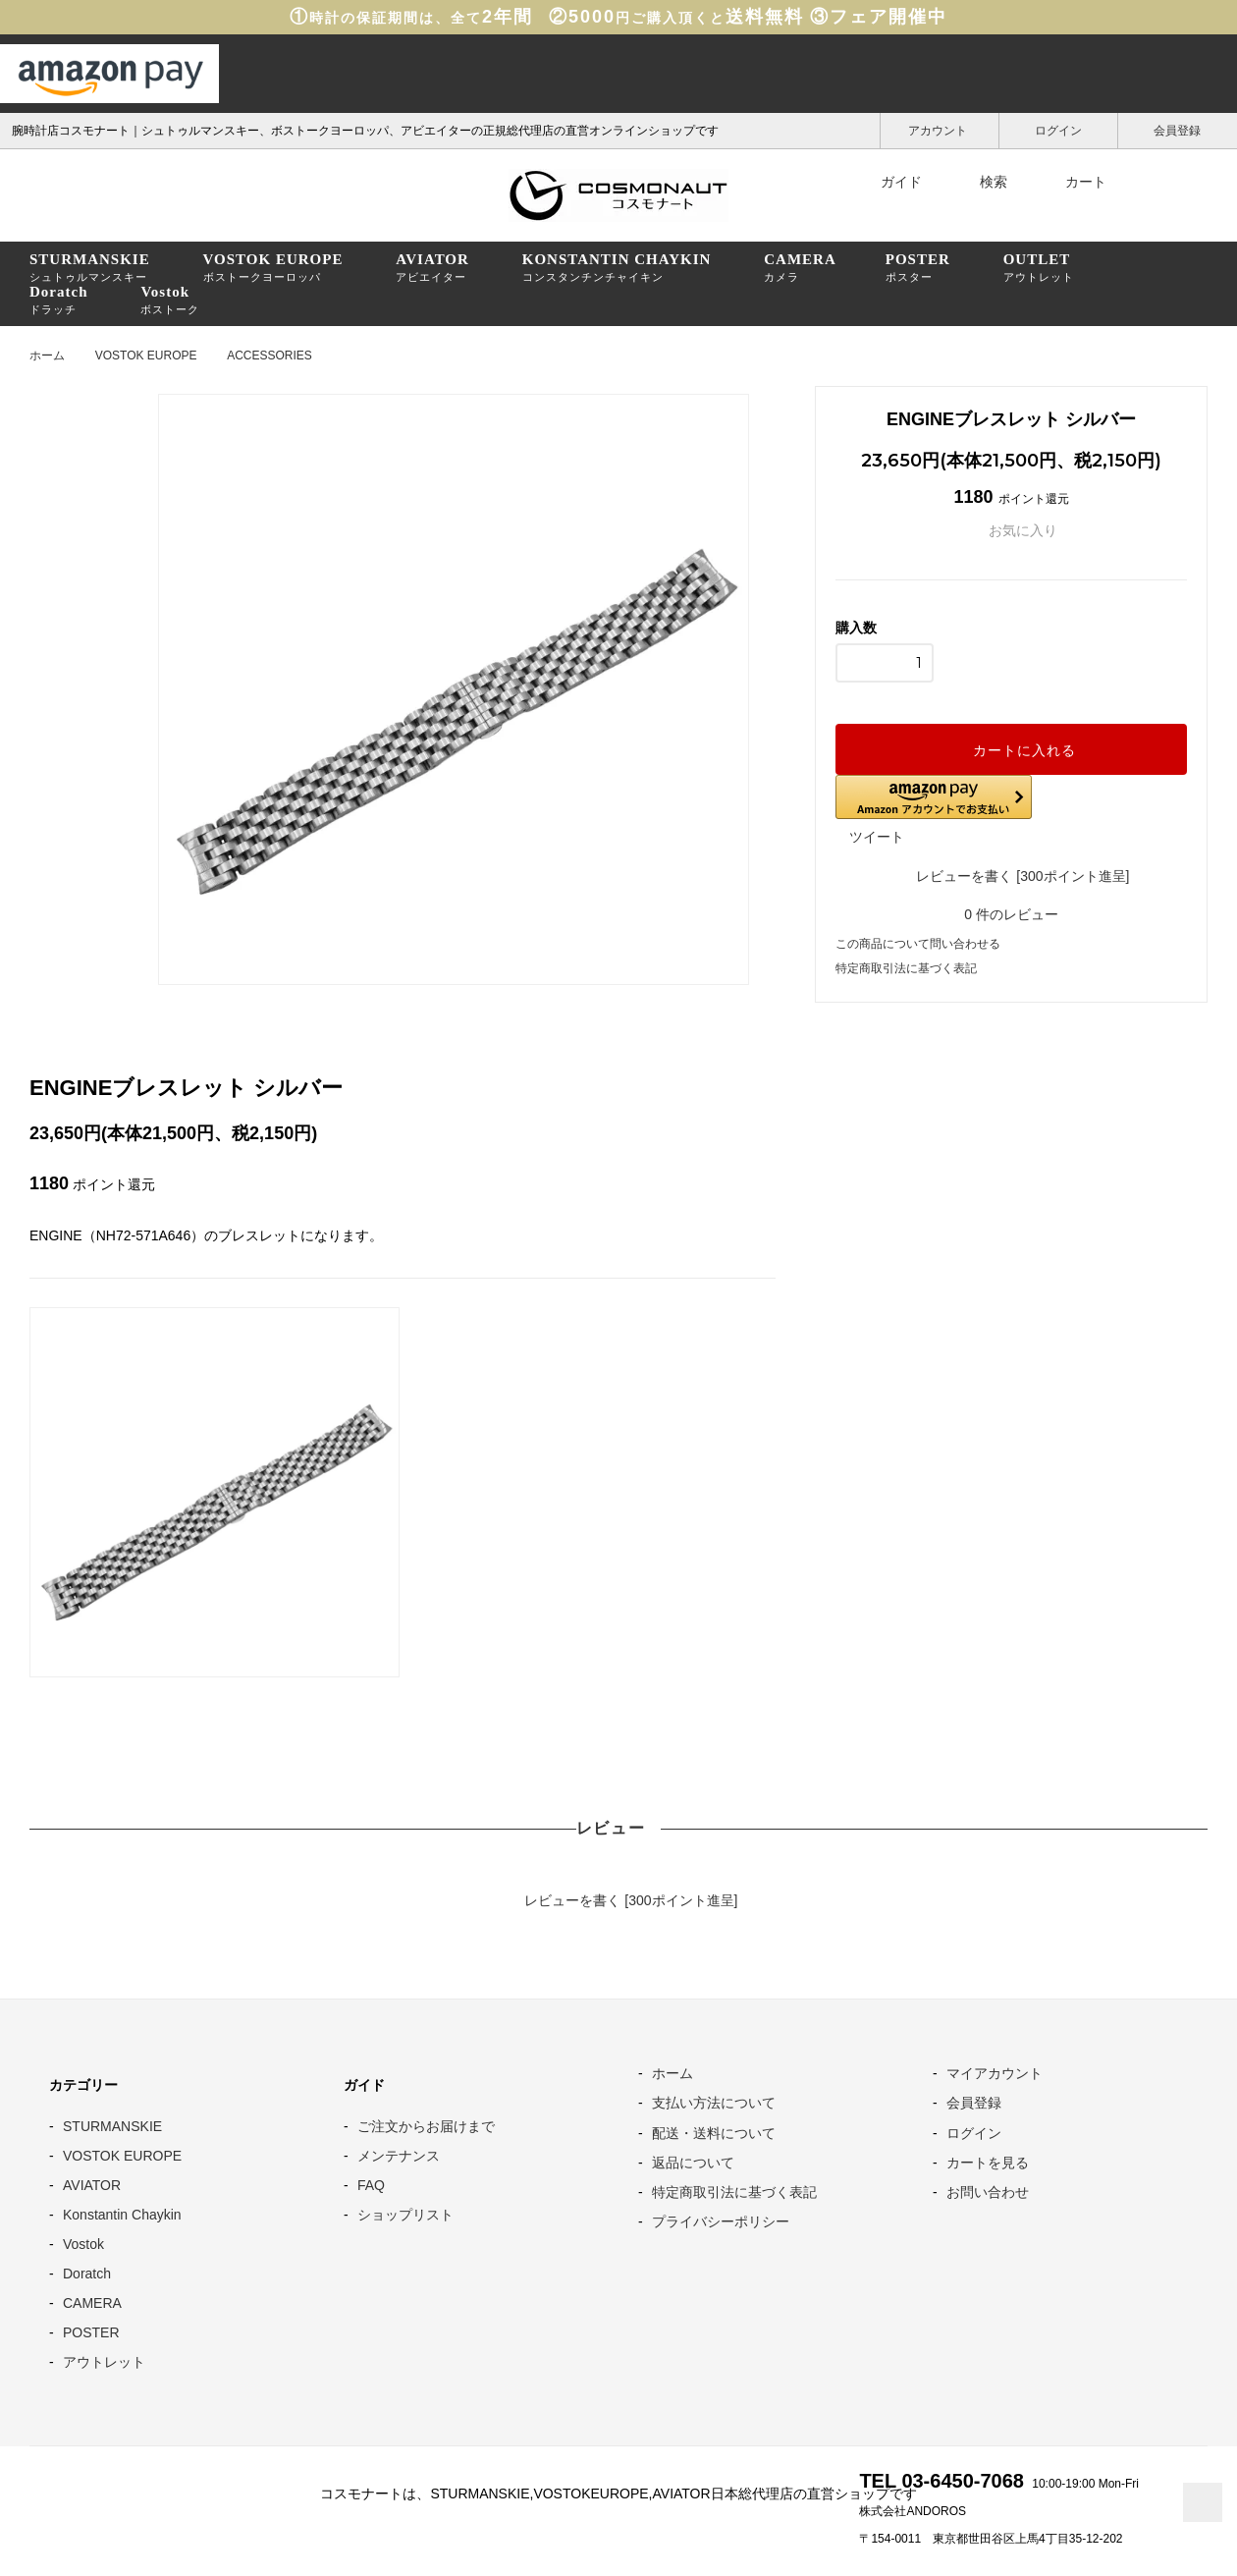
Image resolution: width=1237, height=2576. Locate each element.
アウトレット (1038, 267)
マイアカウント (994, 2073)
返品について (693, 2162)
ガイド (888, 181)
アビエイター (432, 267)
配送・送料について (714, 2133)
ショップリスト (405, 2214)
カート (1073, 182)
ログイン (1059, 129)
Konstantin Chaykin (122, 2214)
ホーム (47, 355)
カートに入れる (1011, 749)
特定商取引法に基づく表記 (906, 968)
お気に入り (1011, 530)
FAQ (371, 2185)
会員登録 (1177, 129)
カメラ (800, 267)
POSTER (91, 2332)
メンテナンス (398, 2156)
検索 (980, 181)
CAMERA (92, 2303)
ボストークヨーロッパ (273, 267)
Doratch (87, 2273)
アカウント (939, 129)
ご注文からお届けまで (426, 2126)
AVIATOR (92, 2185)
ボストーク (169, 299)
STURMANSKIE (112, 2126)
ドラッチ (58, 299)
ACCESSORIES (269, 355)
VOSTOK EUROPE (146, 355)
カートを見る (987, 2162)
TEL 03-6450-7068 (941, 2481)
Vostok (83, 2244)
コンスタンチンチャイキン (617, 267)
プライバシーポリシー (720, 2221)
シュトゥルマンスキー (89, 267)
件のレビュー (1011, 914)
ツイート (876, 837)
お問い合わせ (987, 2192)
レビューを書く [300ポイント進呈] (1011, 875)
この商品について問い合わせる (917, 944)
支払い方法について (714, 2102)
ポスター (918, 267)
